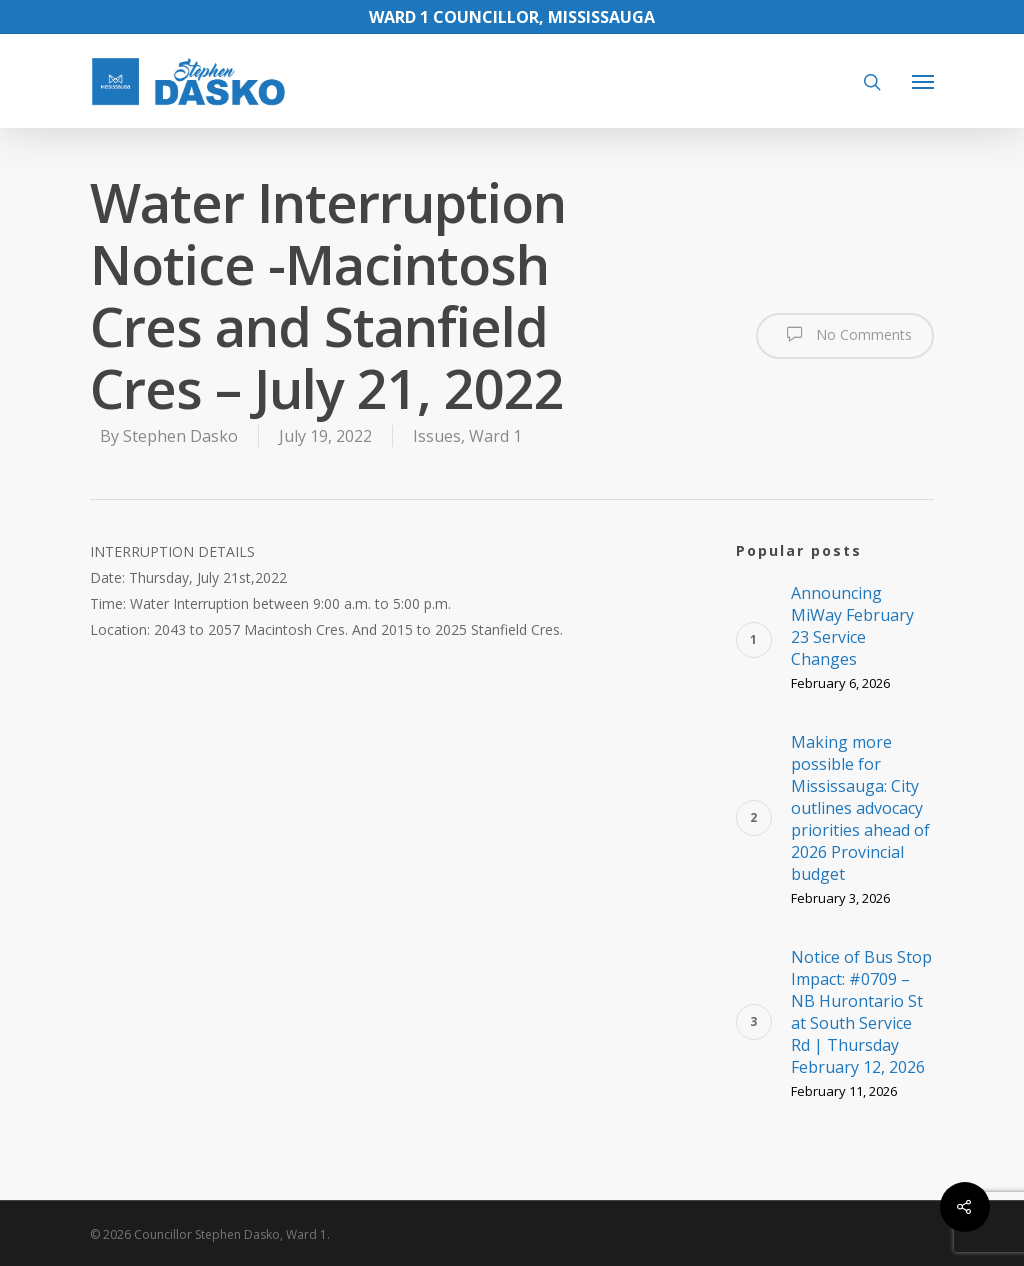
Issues (437, 436)
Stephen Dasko (180, 436)
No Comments (845, 334)
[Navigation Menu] (923, 81)
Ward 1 (495, 436)
